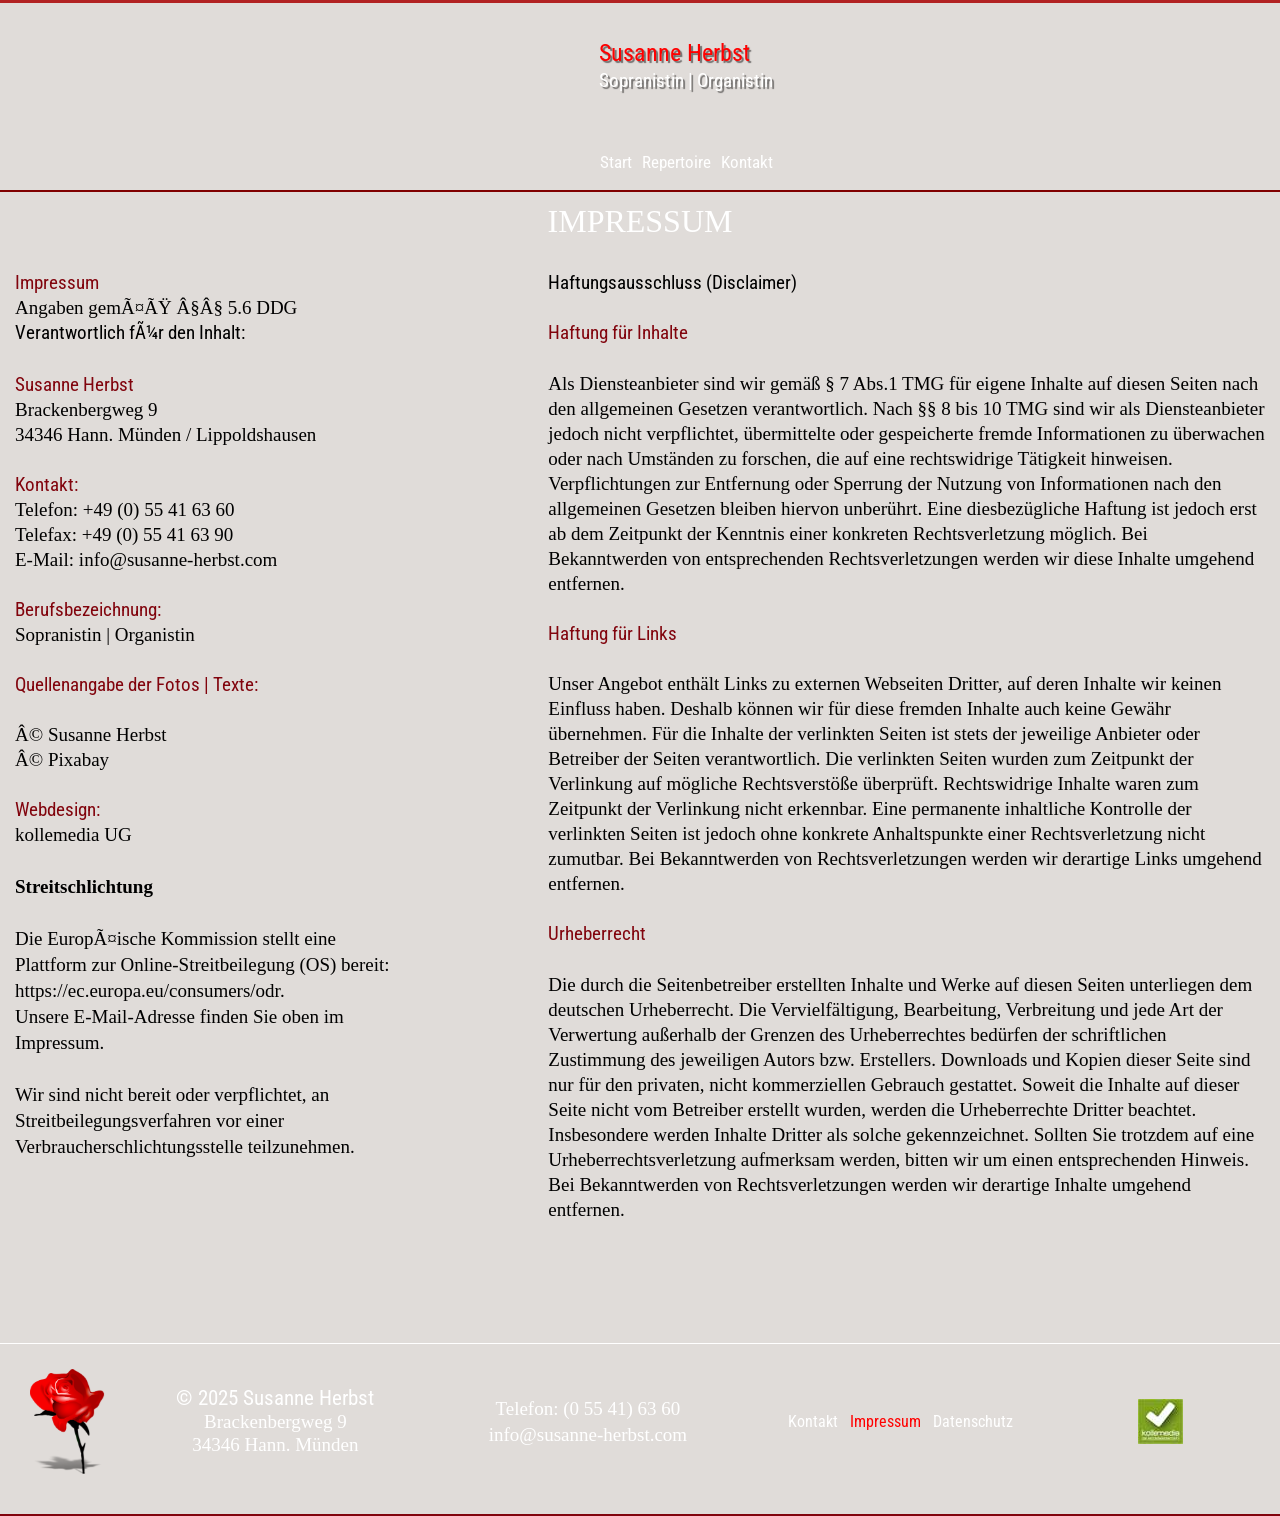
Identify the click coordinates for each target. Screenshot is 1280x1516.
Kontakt (747, 162)
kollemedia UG (73, 834)
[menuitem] (616, 162)
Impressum (885, 1421)
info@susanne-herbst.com (178, 559)
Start (616, 162)
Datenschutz (973, 1421)
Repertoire (676, 162)
